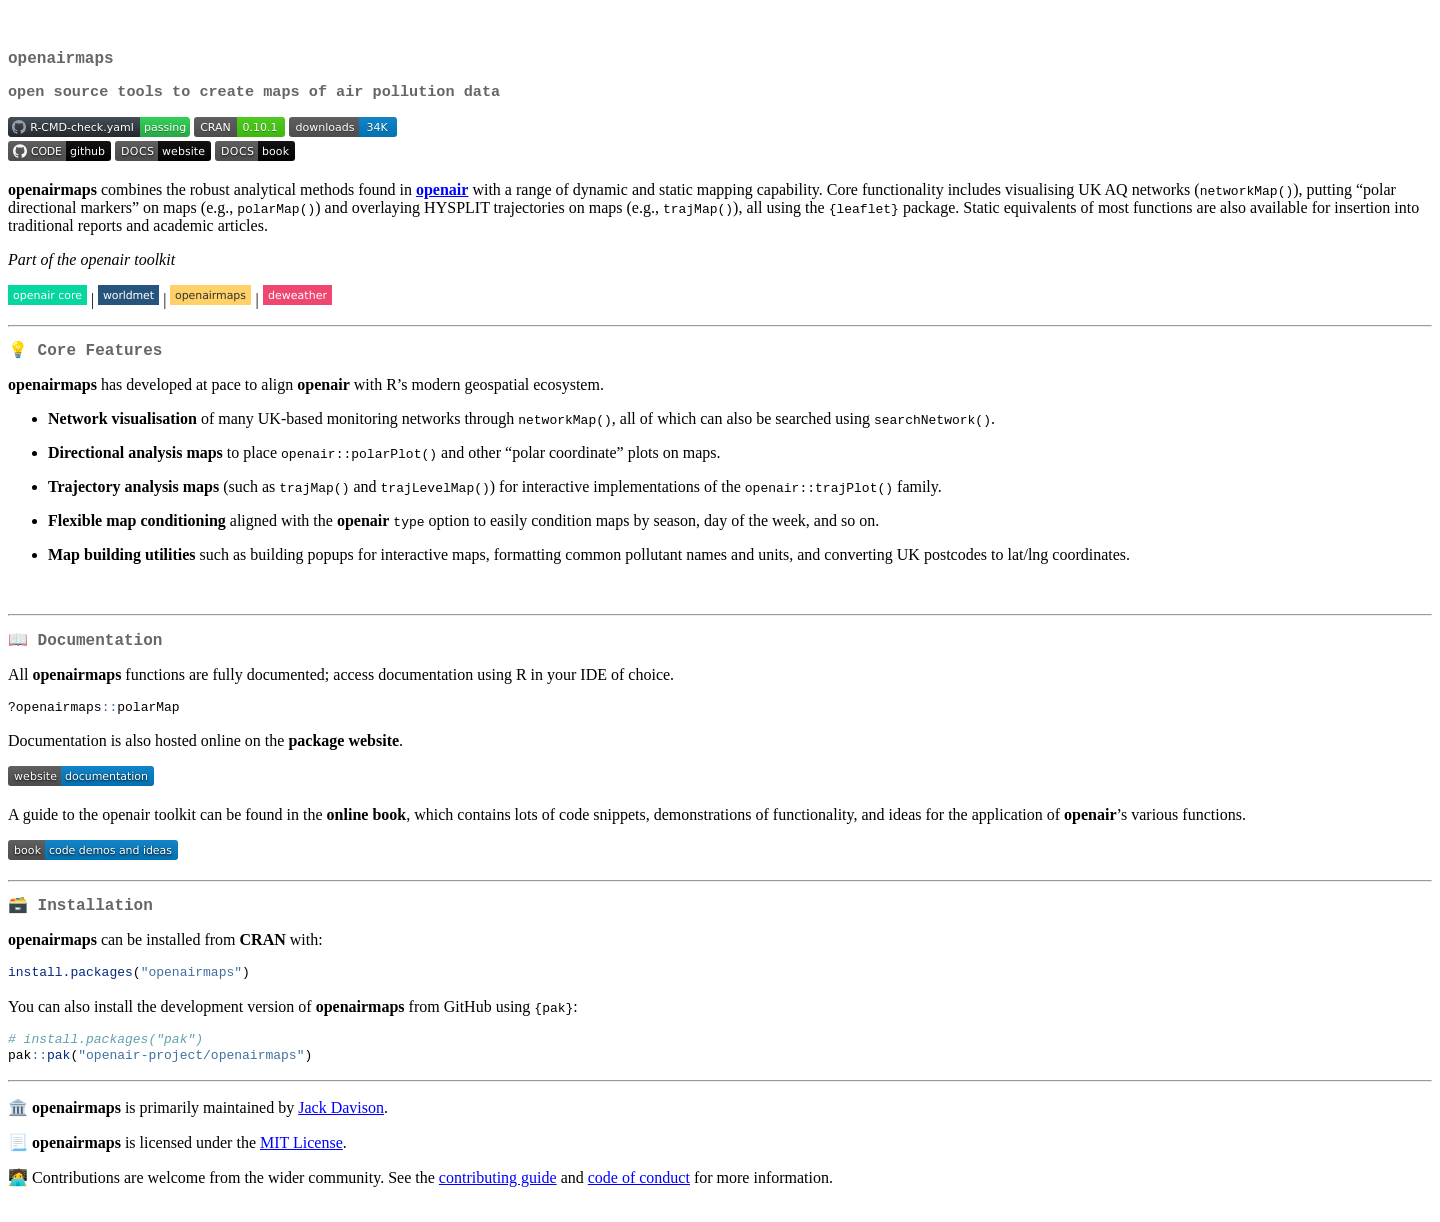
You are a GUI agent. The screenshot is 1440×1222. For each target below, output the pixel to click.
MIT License (301, 1161)
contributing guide (498, 1196)
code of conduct (639, 1196)
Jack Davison (341, 1126)
